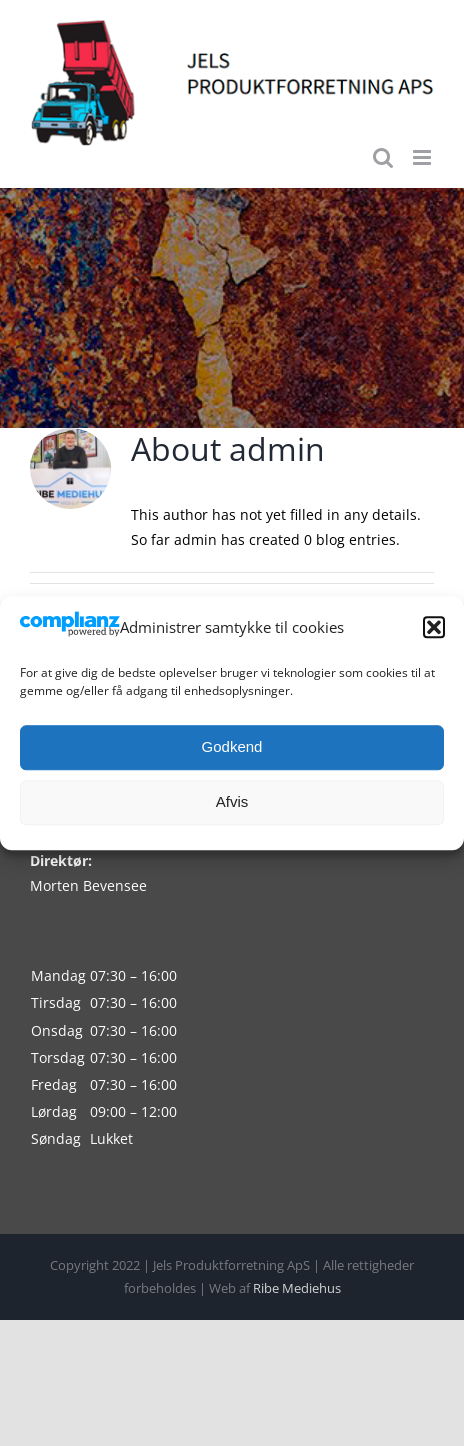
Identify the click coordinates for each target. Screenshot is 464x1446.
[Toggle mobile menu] (423, 157)
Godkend (232, 746)
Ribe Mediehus (297, 1288)
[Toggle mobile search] (383, 157)
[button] (434, 628)
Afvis (232, 801)
